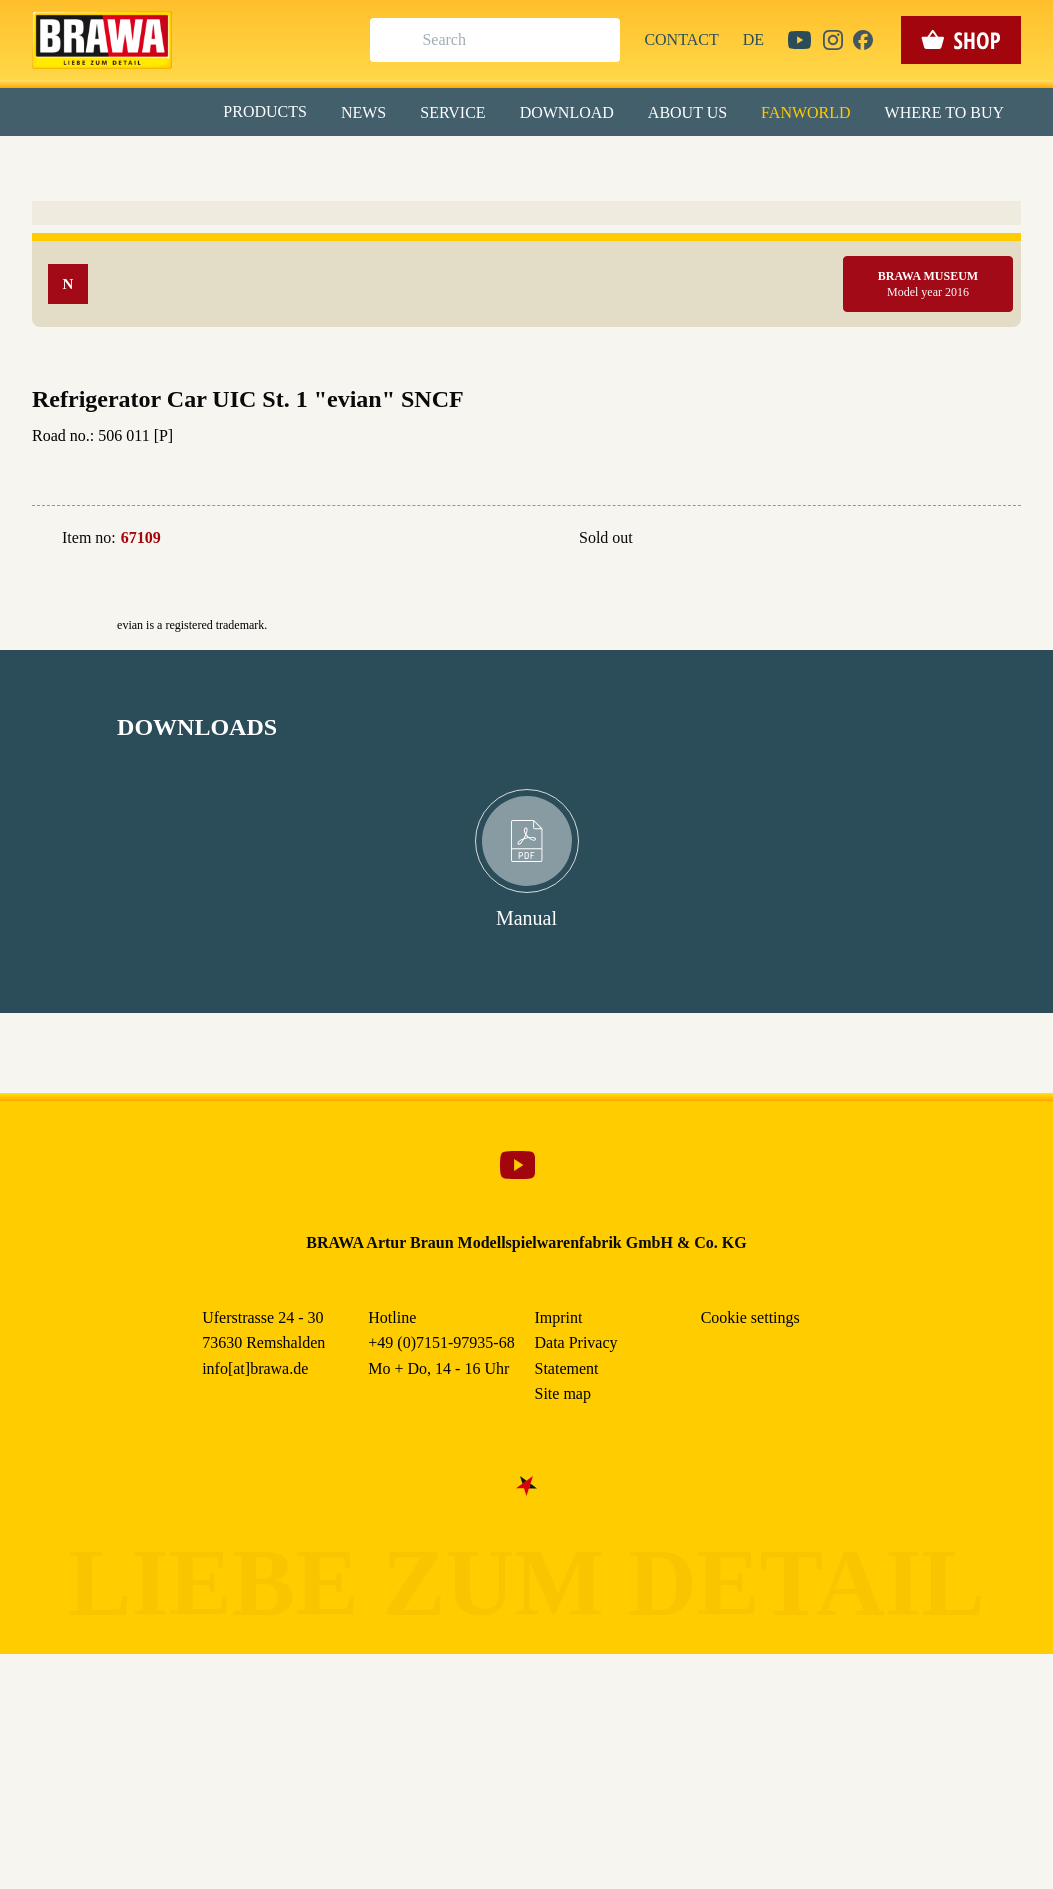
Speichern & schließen (526, 316)
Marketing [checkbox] (443, 164)
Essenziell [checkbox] (349, 164)
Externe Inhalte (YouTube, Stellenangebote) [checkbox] (442, 207)
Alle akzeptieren (526, 260)
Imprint (598, 459)
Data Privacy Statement (692, 459)
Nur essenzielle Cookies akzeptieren (526, 371)
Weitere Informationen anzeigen (526, 416)
